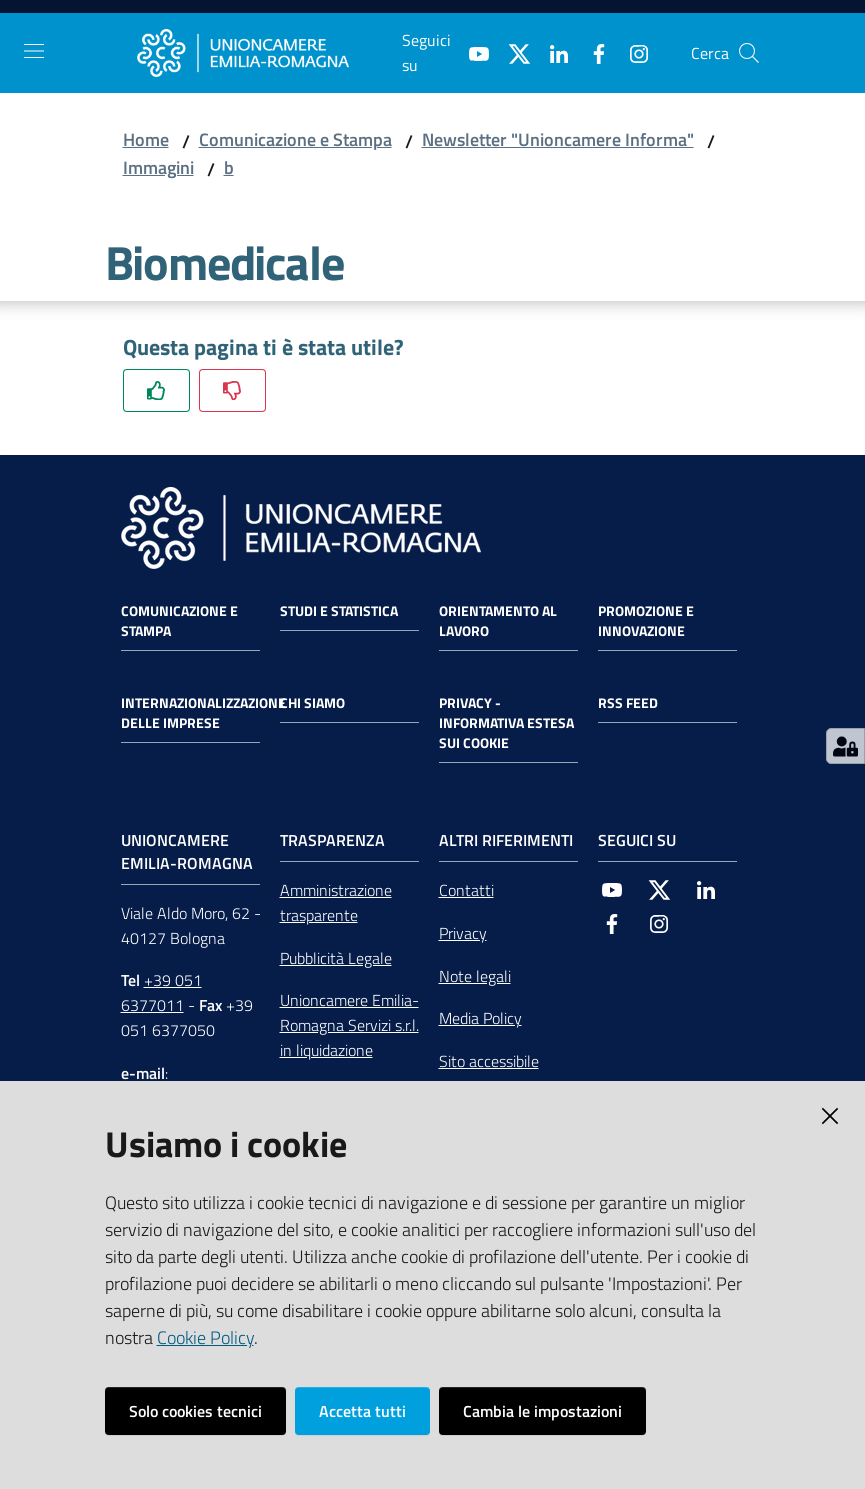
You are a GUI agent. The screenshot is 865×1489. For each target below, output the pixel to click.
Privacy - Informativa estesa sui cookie (506, 723)
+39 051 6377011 (161, 992)
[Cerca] (749, 53)
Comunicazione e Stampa (295, 139)
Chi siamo (312, 703)
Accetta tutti (362, 1411)
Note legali (475, 976)
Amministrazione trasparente (336, 902)
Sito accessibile (489, 1061)
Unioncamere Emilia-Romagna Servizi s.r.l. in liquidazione (349, 1025)
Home (146, 139)
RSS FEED (628, 703)
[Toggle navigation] (34, 51)
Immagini (158, 167)
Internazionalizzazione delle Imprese (203, 713)
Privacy (463, 933)
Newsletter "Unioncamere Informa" (558, 139)
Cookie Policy (205, 1337)
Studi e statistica (339, 611)
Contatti (466, 890)
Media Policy (480, 1018)
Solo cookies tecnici (195, 1411)
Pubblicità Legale (336, 958)
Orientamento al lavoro (498, 621)
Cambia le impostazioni (542, 1411)
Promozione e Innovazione (646, 621)
